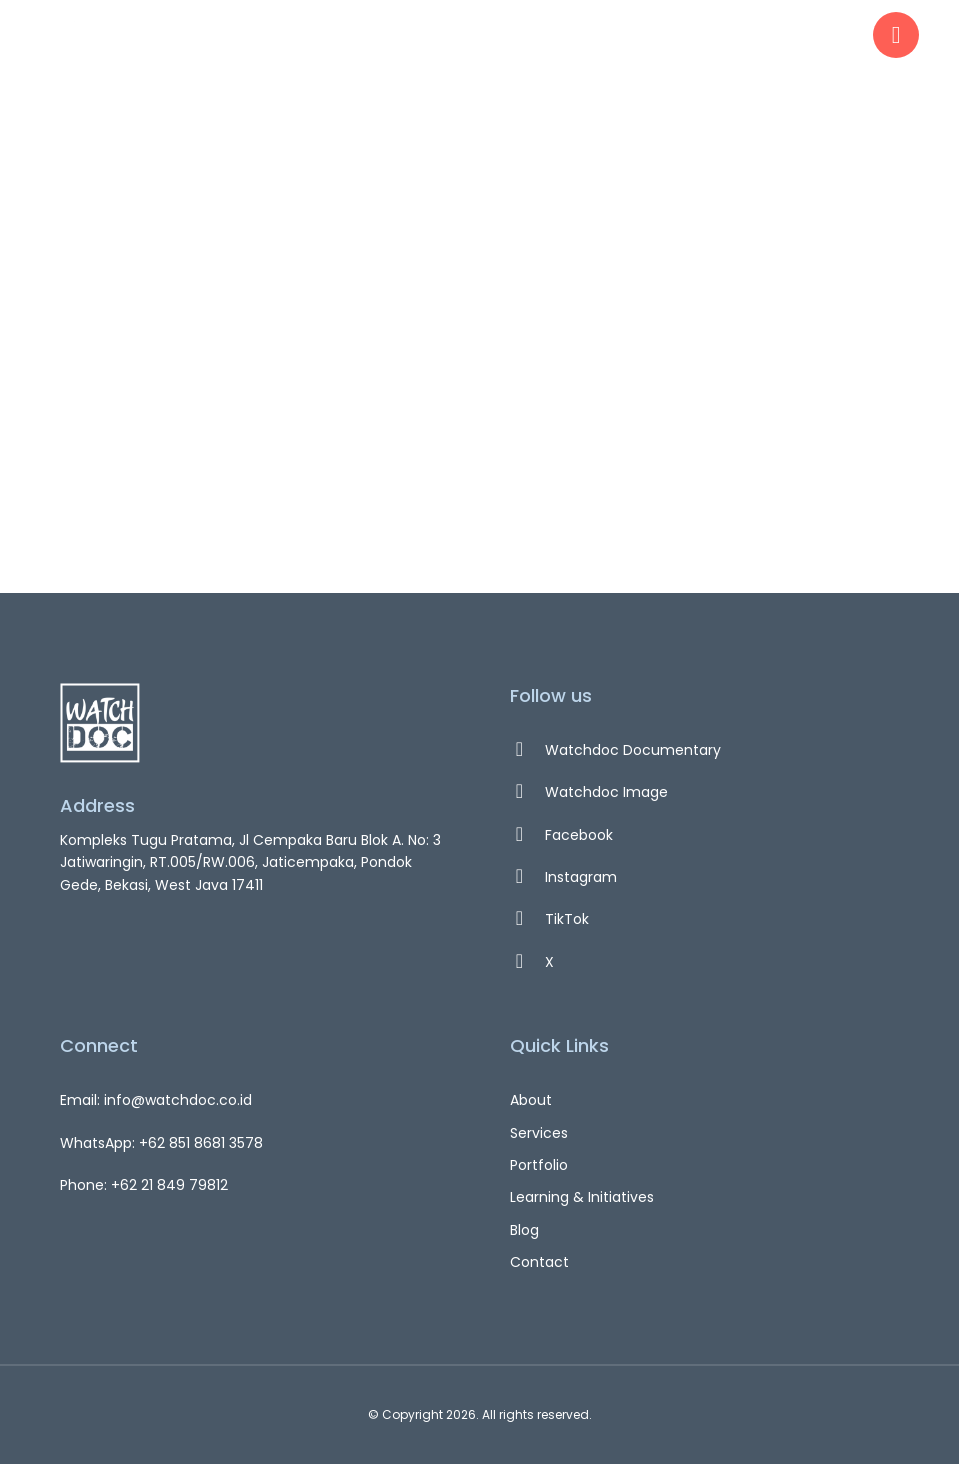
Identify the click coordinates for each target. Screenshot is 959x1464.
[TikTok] (705, 919)
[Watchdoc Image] (705, 792)
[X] (705, 962)
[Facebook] (705, 835)
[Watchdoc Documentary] (705, 750)
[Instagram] (705, 877)
